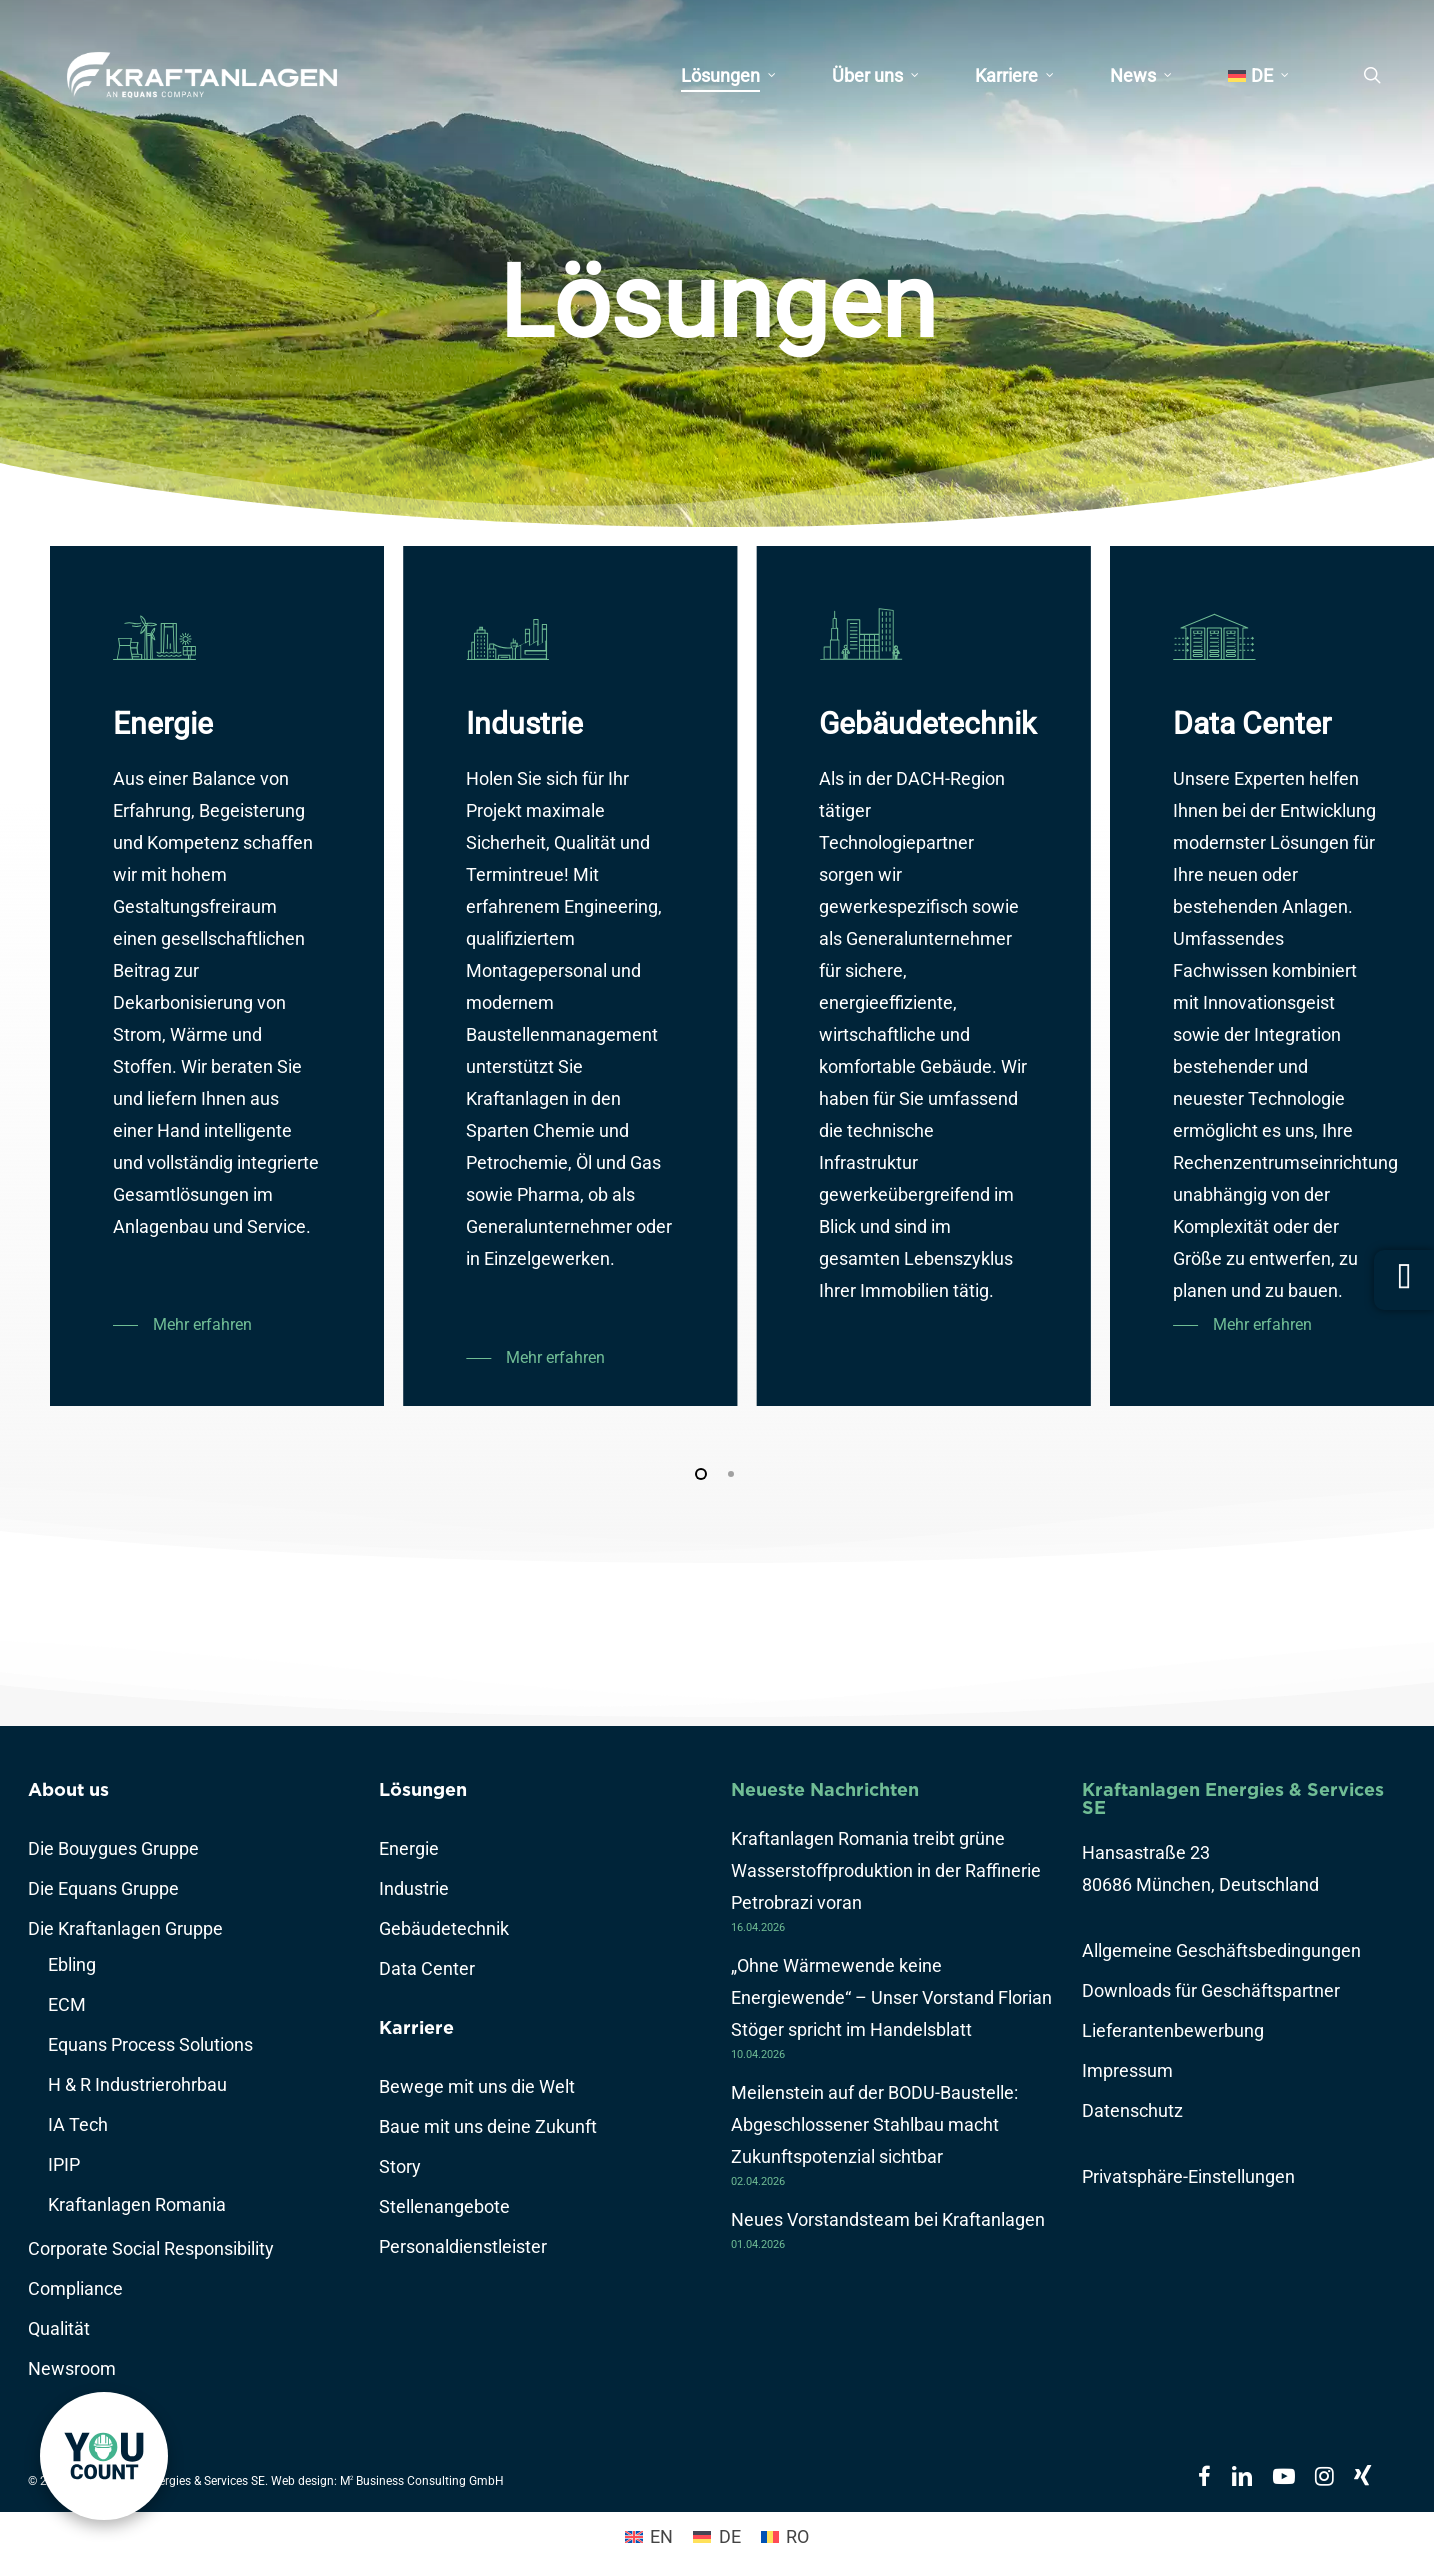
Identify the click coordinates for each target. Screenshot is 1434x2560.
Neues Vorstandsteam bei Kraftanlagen (888, 2219)
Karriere (416, 2027)
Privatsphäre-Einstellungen (1188, 2176)
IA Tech (78, 2124)
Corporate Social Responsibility (151, 2248)
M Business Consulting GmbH (422, 2481)
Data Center (427, 1968)
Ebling (72, 1964)
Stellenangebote (444, 2206)
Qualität (59, 2328)
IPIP (64, 2164)
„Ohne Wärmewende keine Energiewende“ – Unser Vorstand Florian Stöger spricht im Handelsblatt (891, 1997)
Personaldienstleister (463, 2246)
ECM (67, 2004)
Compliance (75, 2288)
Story (400, 2166)
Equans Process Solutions (150, 2044)
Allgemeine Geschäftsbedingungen (1221, 1950)
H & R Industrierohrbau (137, 2084)
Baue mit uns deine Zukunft (488, 2126)
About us (68, 1789)
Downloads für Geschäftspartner (1211, 1990)
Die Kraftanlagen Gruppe (125, 1928)
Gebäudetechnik (444, 1928)
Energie (409, 1848)
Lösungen (423, 1789)
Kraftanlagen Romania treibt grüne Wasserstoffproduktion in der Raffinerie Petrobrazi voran (886, 1870)
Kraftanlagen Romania (137, 2204)
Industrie (414, 1888)
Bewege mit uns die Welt (477, 2086)
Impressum (1127, 2070)
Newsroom (72, 2368)
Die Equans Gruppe (103, 1888)
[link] (104, 2456)
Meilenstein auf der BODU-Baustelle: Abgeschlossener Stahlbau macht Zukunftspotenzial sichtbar (874, 2124)
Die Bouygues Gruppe (113, 1848)
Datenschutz (1132, 2110)
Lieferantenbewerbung (1173, 2030)
